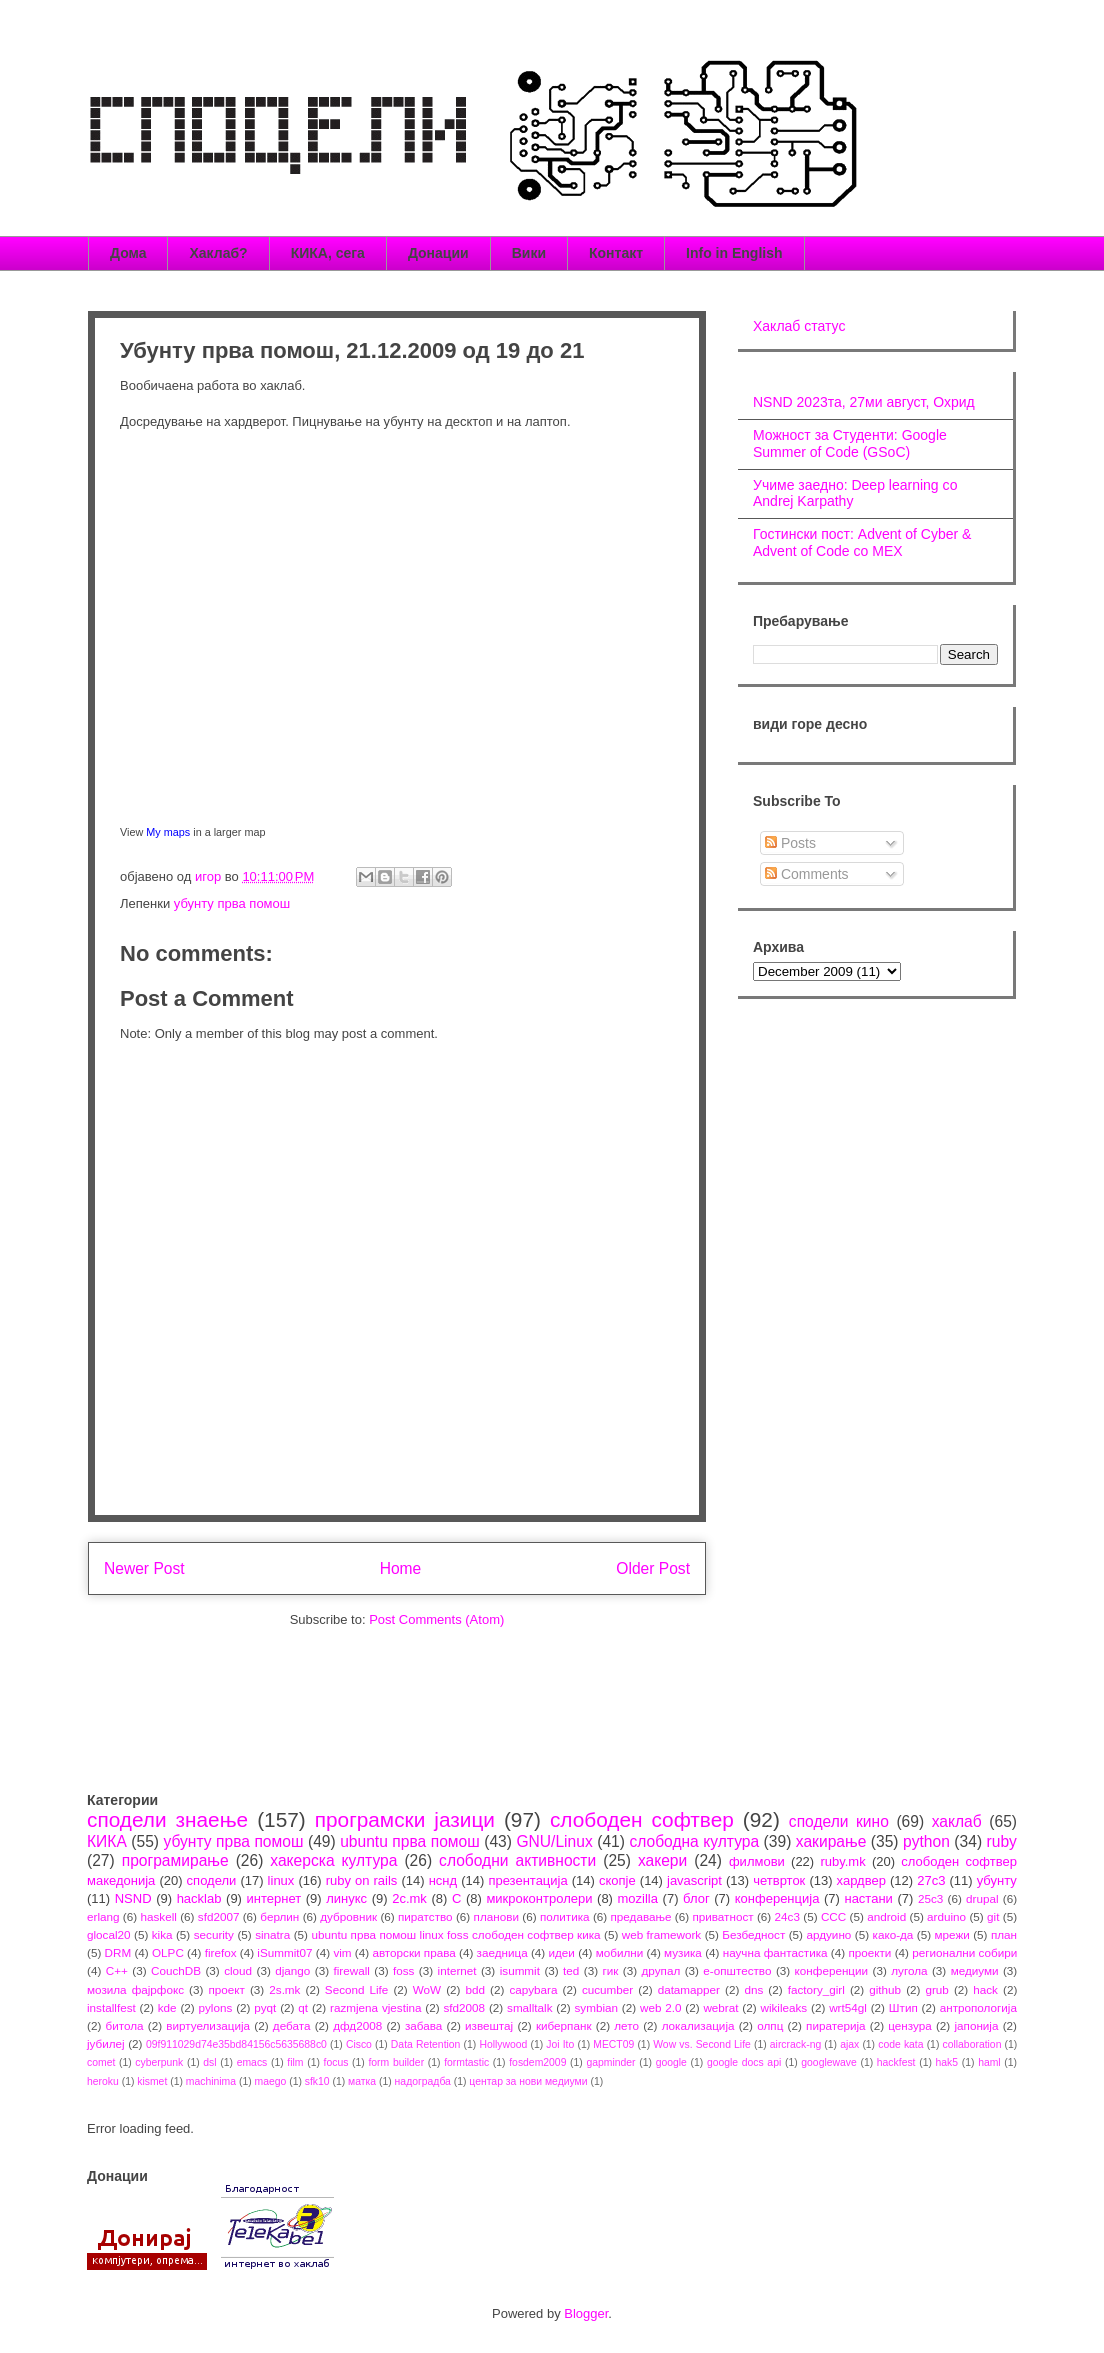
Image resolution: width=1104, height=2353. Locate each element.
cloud (238, 1970)
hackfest (896, 2062)
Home (401, 1568)
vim (342, 1952)
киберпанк (564, 2025)
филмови (757, 1861)
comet (101, 2062)
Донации (438, 253)
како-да (893, 1934)
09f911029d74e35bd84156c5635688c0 (236, 2044)
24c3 (787, 1916)
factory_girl (816, 1989)
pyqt (265, 2007)
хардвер (861, 1880)
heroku (103, 2081)
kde (167, 2007)
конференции (832, 1970)
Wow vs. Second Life (702, 2044)
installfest (111, 2007)
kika (162, 1934)
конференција (777, 1898)
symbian (596, 2007)
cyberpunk (159, 2062)
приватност (722, 1916)
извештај (489, 2025)
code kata (900, 2044)
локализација (698, 2025)
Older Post (653, 1568)
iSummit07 (284, 1952)
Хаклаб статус (799, 326)
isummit (520, 1970)
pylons (216, 2007)
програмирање (175, 1860)
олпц (770, 2025)
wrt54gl (848, 2007)
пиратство (425, 1916)
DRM (118, 1952)
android (886, 1916)
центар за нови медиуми (528, 2081)
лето (626, 2025)
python (926, 1841)
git (993, 1916)
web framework (661, 1934)
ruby (1002, 1841)
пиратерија (835, 2025)
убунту (997, 1880)
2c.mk (409, 1898)
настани (868, 1898)
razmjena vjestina (376, 2007)
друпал (661, 1970)
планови (496, 1916)
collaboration (972, 2044)
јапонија (976, 2025)
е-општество (737, 1970)
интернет (274, 1898)
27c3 (931, 1880)
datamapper (689, 1989)
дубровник (348, 1916)
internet (457, 1970)
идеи (561, 1952)
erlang (103, 1916)
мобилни (620, 1952)
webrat (720, 2007)
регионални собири (964, 1952)
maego (271, 2081)
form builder (396, 2062)
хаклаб (957, 1821)
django (292, 1970)
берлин (279, 1916)
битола (125, 2025)
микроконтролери (539, 1898)
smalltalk (529, 2007)
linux (281, 1880)
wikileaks (783, 2007)
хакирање (831, 1841)
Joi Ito (560, 2044)
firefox (221, 1952)
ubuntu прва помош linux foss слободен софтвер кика (455, 1934)
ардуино (828, 1934)
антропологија (978, 2007)
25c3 (930, 1898)
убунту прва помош (232, 903)
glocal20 (109, 1934)
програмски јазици (405, 1819)
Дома (128, 253)
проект (226, 1989)
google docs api (744, 2062)
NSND (133, 1898)
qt (303, 2007)
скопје (617, 1880)
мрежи (952, 1934)
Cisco (359, 2044)
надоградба (423, 2081)
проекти (869, 1952)
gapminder (610, 2062)
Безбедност (753, 1934)
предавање (641, 1916)
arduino (946, 1916)
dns (753, 1989)
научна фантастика (775, 1952)
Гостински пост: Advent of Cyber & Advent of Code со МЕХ (862, 542)
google (671, 2062)
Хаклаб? (218, 253)
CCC (833, 1916)
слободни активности (517, 1860)
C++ (117, 1970)
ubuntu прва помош (410, 1841)
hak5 (947, 2062)
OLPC (168, 1952)
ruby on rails (362, 1880)
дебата (292, 2025)
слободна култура (694, 1841)
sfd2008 (464, 2007)
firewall (351, 1970)
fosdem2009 (537, 2062)
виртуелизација (208, 2025)
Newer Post (144, 1568)
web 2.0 (661, 2007)
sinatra (272, 1934)
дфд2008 (357, 2025)
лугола (909, 1970)
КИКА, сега (328, 253)
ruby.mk (842, 1861)
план (1004, 1934)
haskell (158, 1916)
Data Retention (426, 2044)
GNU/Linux (554, 1841)
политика (565, 1916)
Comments (807, 874)
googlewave (828, 2062)
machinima (211, 2081)
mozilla (638, 1898)
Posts (790, 843)
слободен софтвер (642, 1819)
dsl (209, 2062)
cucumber (607, 1989)
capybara (533, 1989)
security (214, 1934)
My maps (168, 832)
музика (683, 1952)
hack (985, 1989)
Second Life (357, 1989)
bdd (476, 1989)
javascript (694, 1880)
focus (336, 2062)
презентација (527, 1880)
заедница (502, 1952)
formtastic (466, 2062)
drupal (982, 1898)
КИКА (107, 1841)
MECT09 (613, 2044)
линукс (346, 1898)
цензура (909, 2025)
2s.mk (284, 1989)
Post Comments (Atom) (436, 1619)
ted (571, 1970)
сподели (212, 1880)
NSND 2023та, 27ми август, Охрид (864, 402)
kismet (152, 2081)
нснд (443, 1880)
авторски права (413, 1952)
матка (362, 2081)
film (295, 2062)
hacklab (199, 1898)
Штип (903, 2007)
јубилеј (106, 2043)
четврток (779, 1880)
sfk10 (317, 2081)
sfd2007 (219, 1916)
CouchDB (176, 1970)
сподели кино (839, 1821)
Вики (529, 253)
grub (936, 1989)
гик (610, 1970)
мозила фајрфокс (135, 1989)
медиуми (975, 1970)
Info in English (734, 253)
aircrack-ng (795, 2044)
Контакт (616, 253)
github (885, 1989)
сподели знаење (167, 1819)
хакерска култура (333, 1860)
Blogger (586, 2313)
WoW (427, 1989)
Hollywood (503, 2044)
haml (989, 2062)
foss (403, 1970)
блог (696, 1898)
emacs (252, 2062)
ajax (849, 2044)
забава (423, 2025)
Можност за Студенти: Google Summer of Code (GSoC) (850, 443)
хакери (662, 1860)
